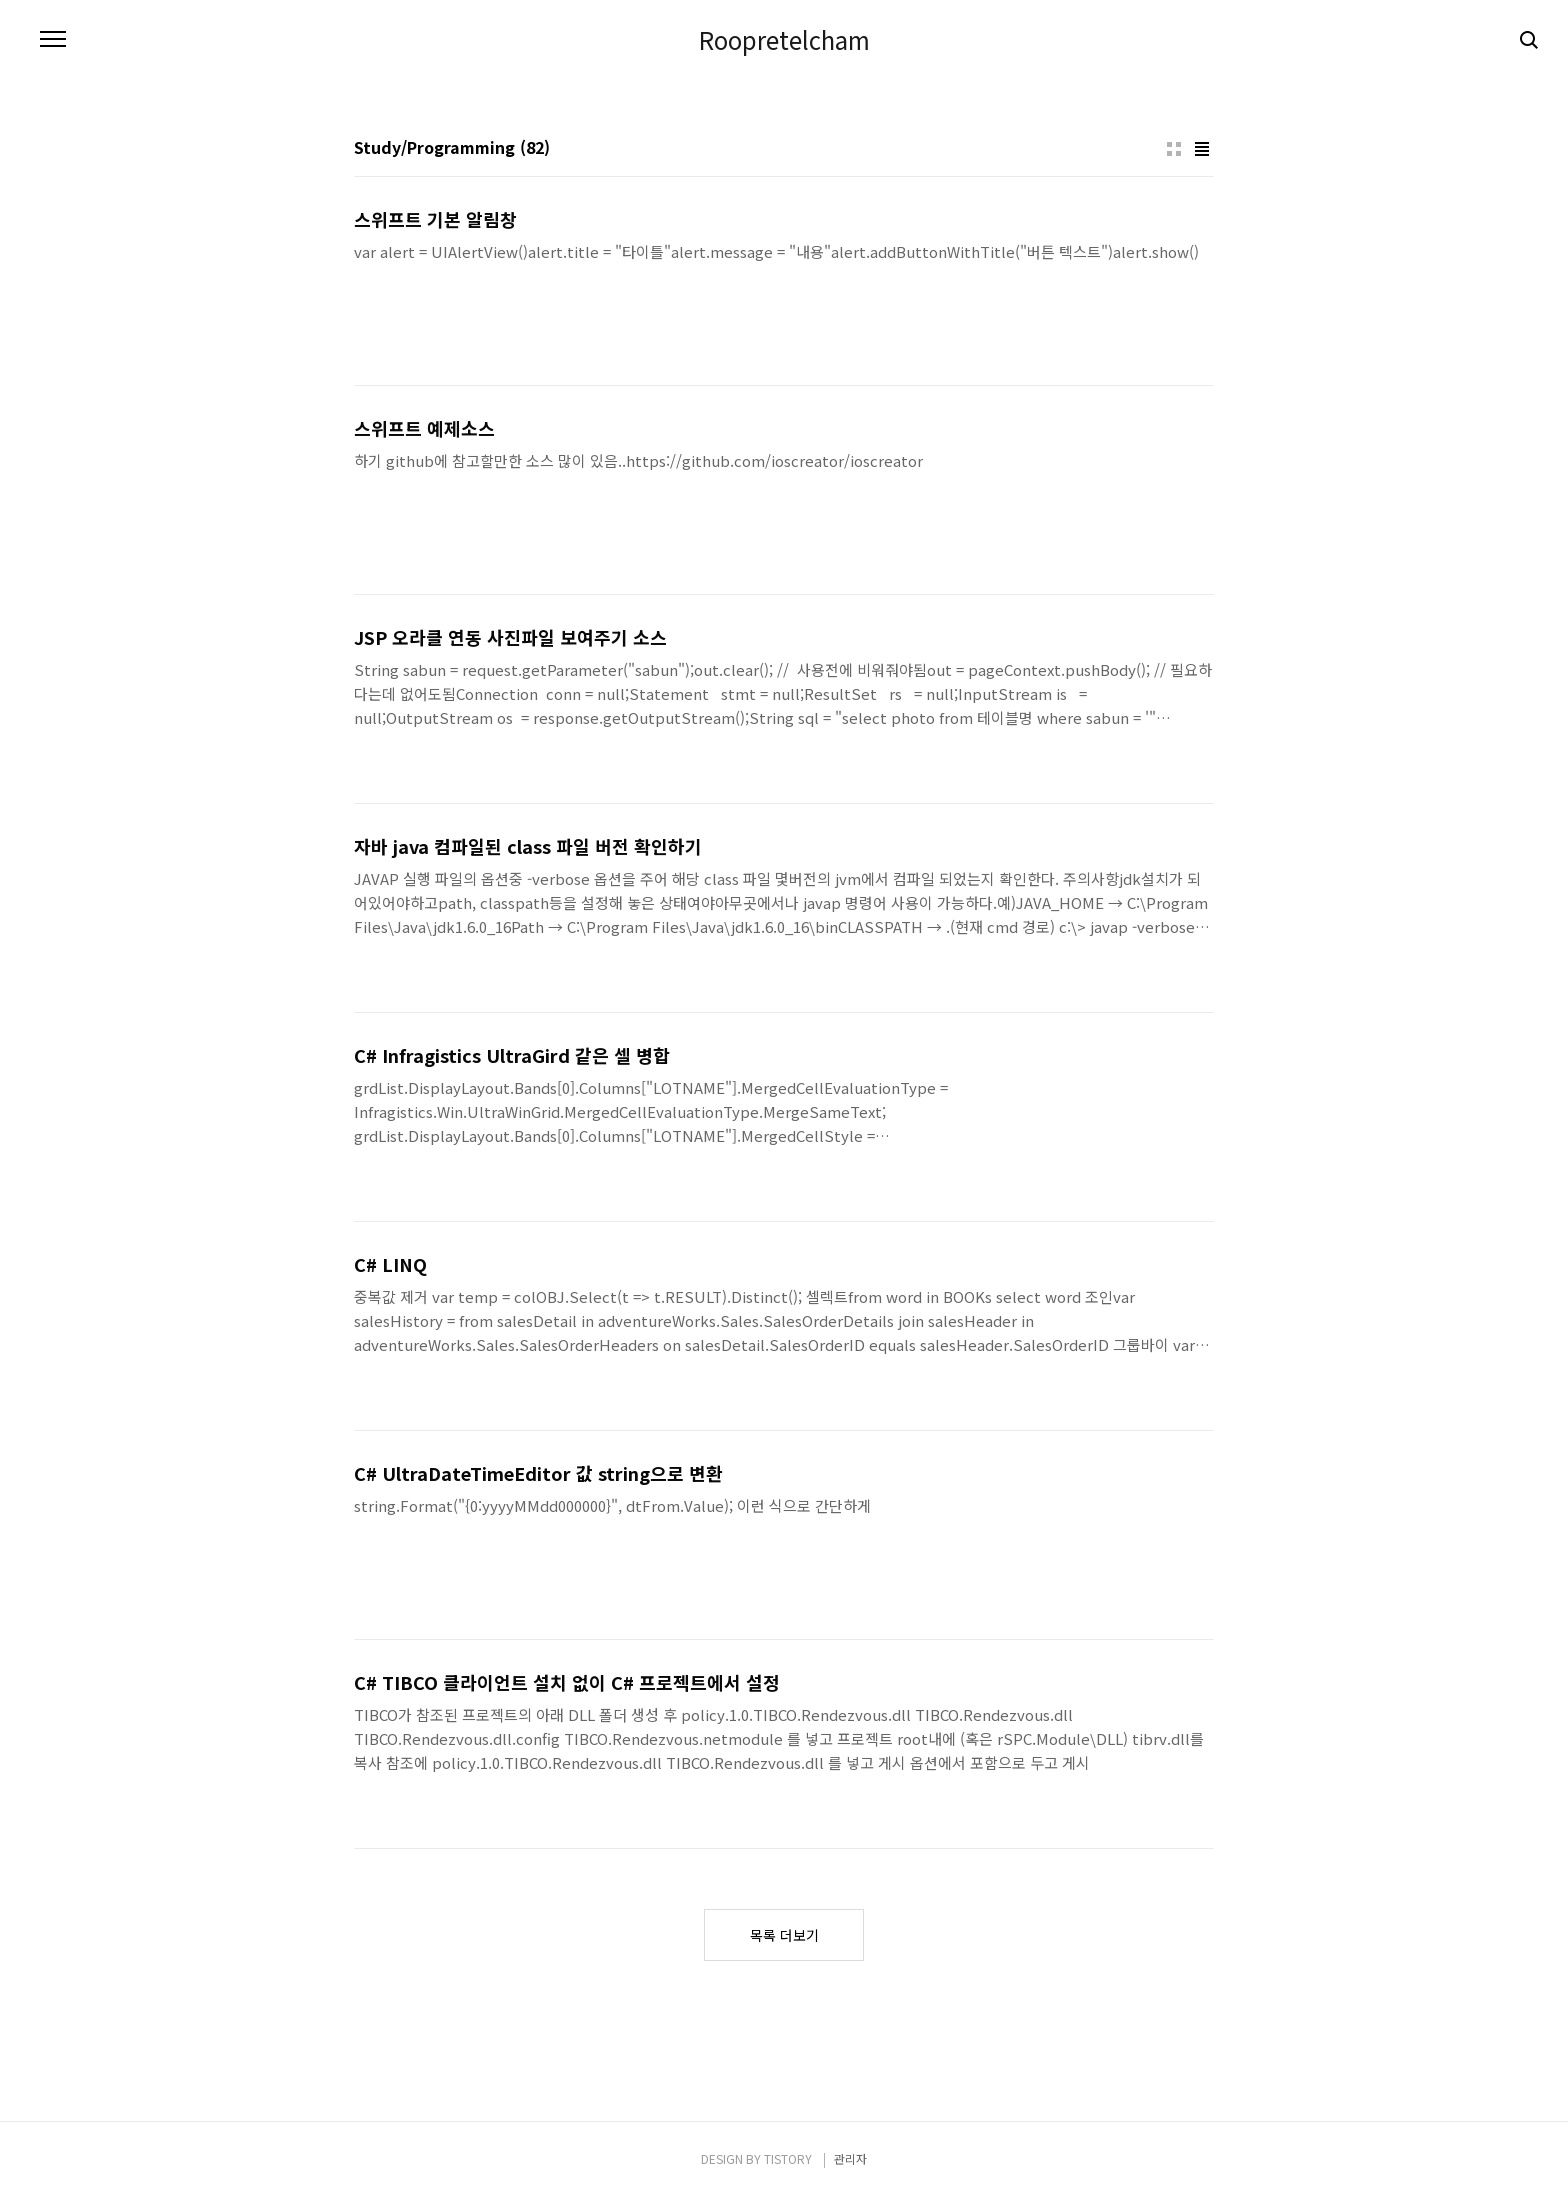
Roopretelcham (784, 40)
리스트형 (1202, 149)
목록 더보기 (784, 1935)
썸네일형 (1174, 149)
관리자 (850, 2158)
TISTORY (788, 2158)
